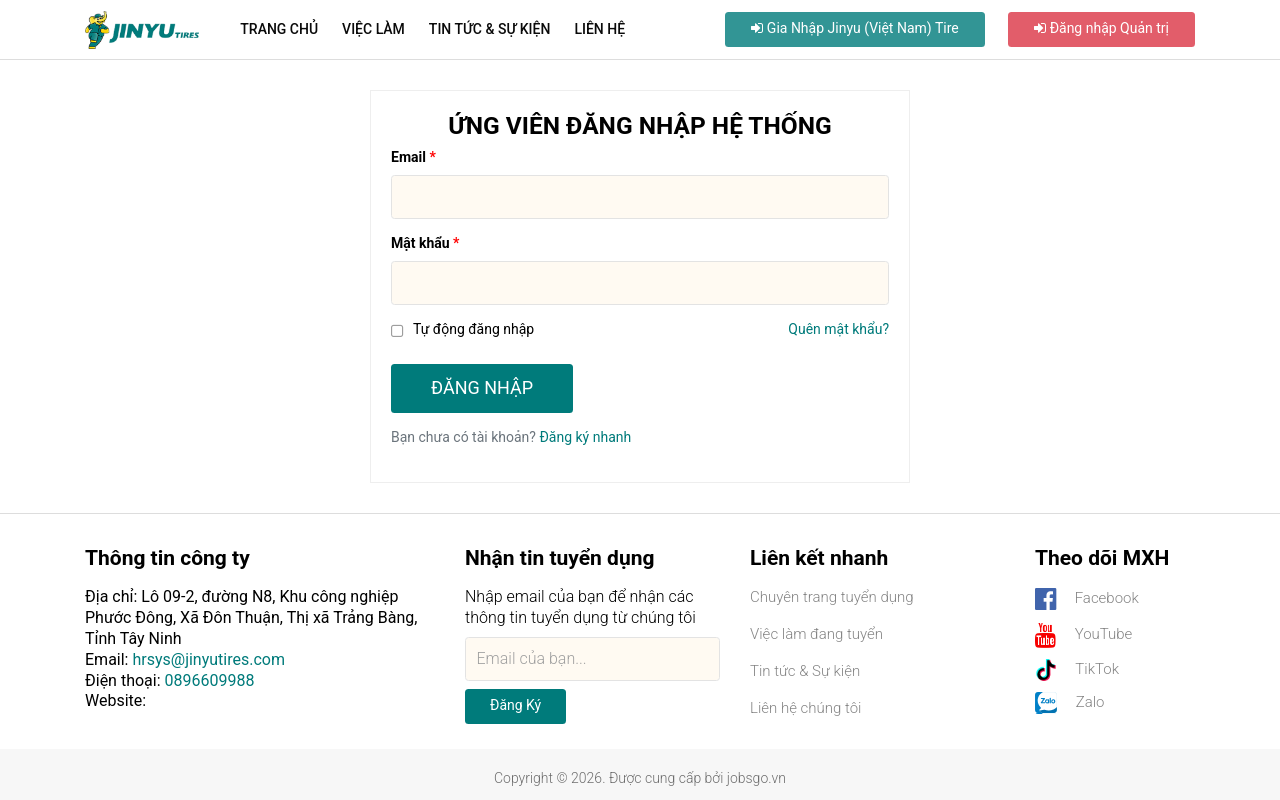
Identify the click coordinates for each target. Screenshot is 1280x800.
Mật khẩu (420, 243)
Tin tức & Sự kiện (490, 29)
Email (408, 157)
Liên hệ (599, 29)
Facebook (1087, 599)
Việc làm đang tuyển (816, 634)
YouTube (1083, 635)
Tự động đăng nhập (473, 329)
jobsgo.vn (756, 778)
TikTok (1077, 670)
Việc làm (373, 29)
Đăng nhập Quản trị (1101, 28)
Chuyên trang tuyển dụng (832, 597)
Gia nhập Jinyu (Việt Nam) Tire (854, 28)
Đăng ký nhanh (585, 437)
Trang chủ (279, 29)
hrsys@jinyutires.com (208, 659)
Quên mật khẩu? (838, 329)
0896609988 (210, 680)
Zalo (1069, 703)
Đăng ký (515, 705)
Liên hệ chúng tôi (805, 708)
